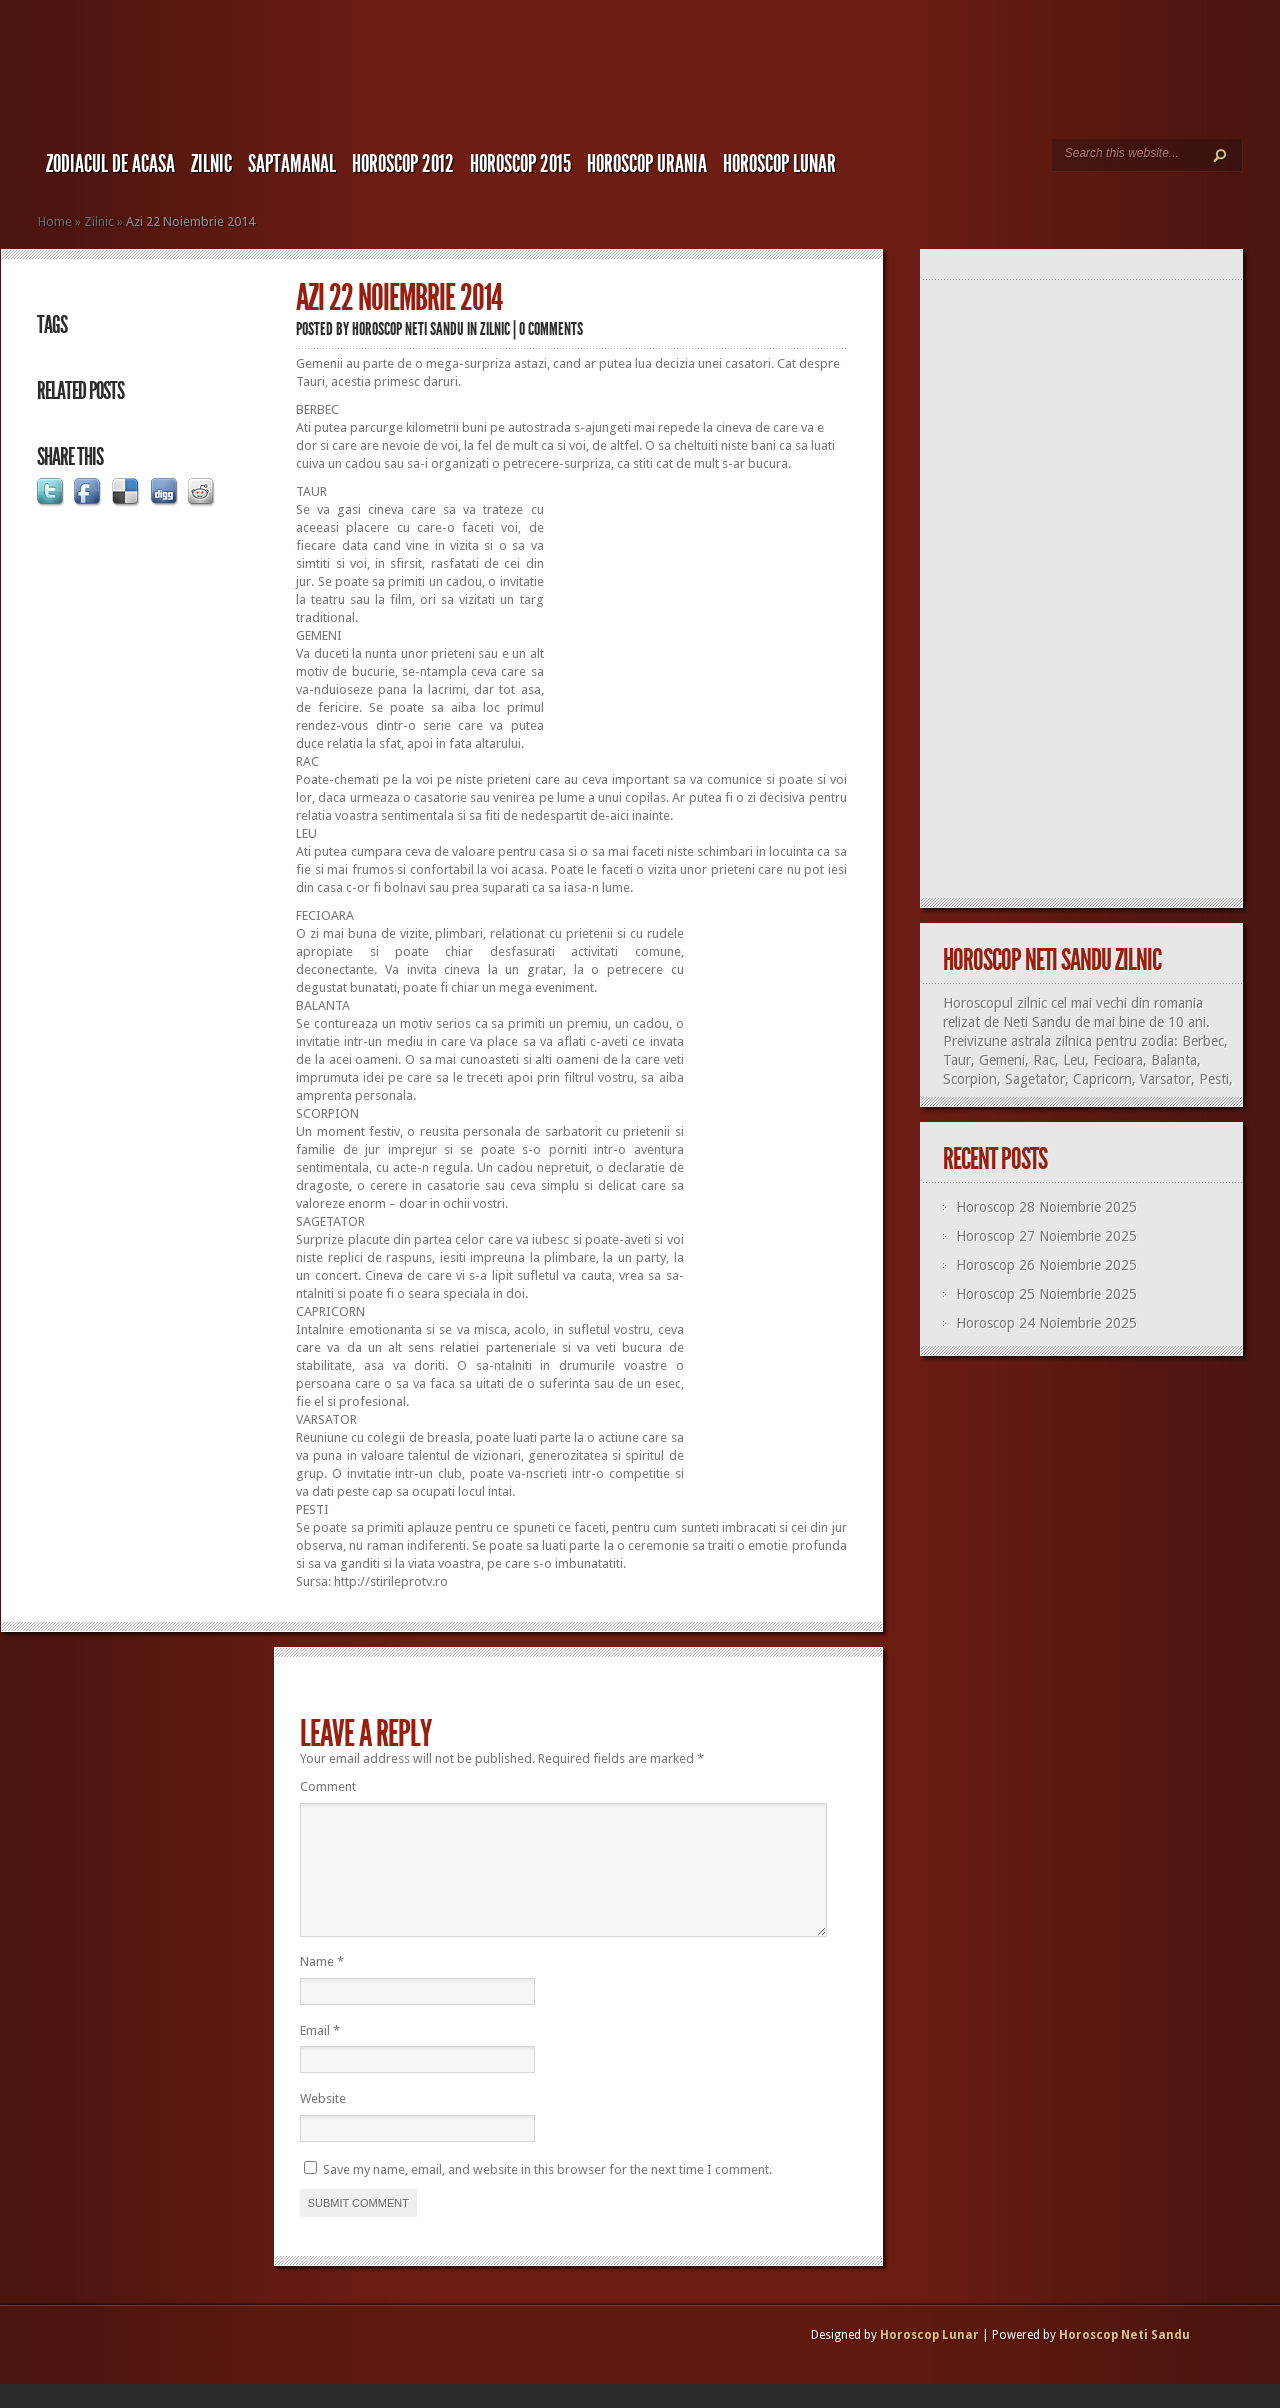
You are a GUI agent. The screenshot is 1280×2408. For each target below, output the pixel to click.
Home (55, 221)
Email (320, 2054)
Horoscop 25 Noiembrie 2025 (1046, 1294)
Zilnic (211, 164)
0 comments (551, 329)
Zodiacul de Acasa (110, 164)
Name (322, 1985)
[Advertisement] (697, 608)
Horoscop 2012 (403, 164)
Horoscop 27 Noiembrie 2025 (1046, 1236)
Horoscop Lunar (929, 2359)
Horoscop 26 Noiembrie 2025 (1046, 1265)
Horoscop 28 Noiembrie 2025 (1046, 1207)
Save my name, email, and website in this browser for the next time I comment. (547, 2193)
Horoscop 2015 (520, 164)
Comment (328, 1786)
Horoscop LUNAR (779, 164)
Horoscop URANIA (647, 164)
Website (323, 2122)
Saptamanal (292, 164)
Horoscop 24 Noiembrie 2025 (1046, 1323)
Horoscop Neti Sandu (408, 329)
